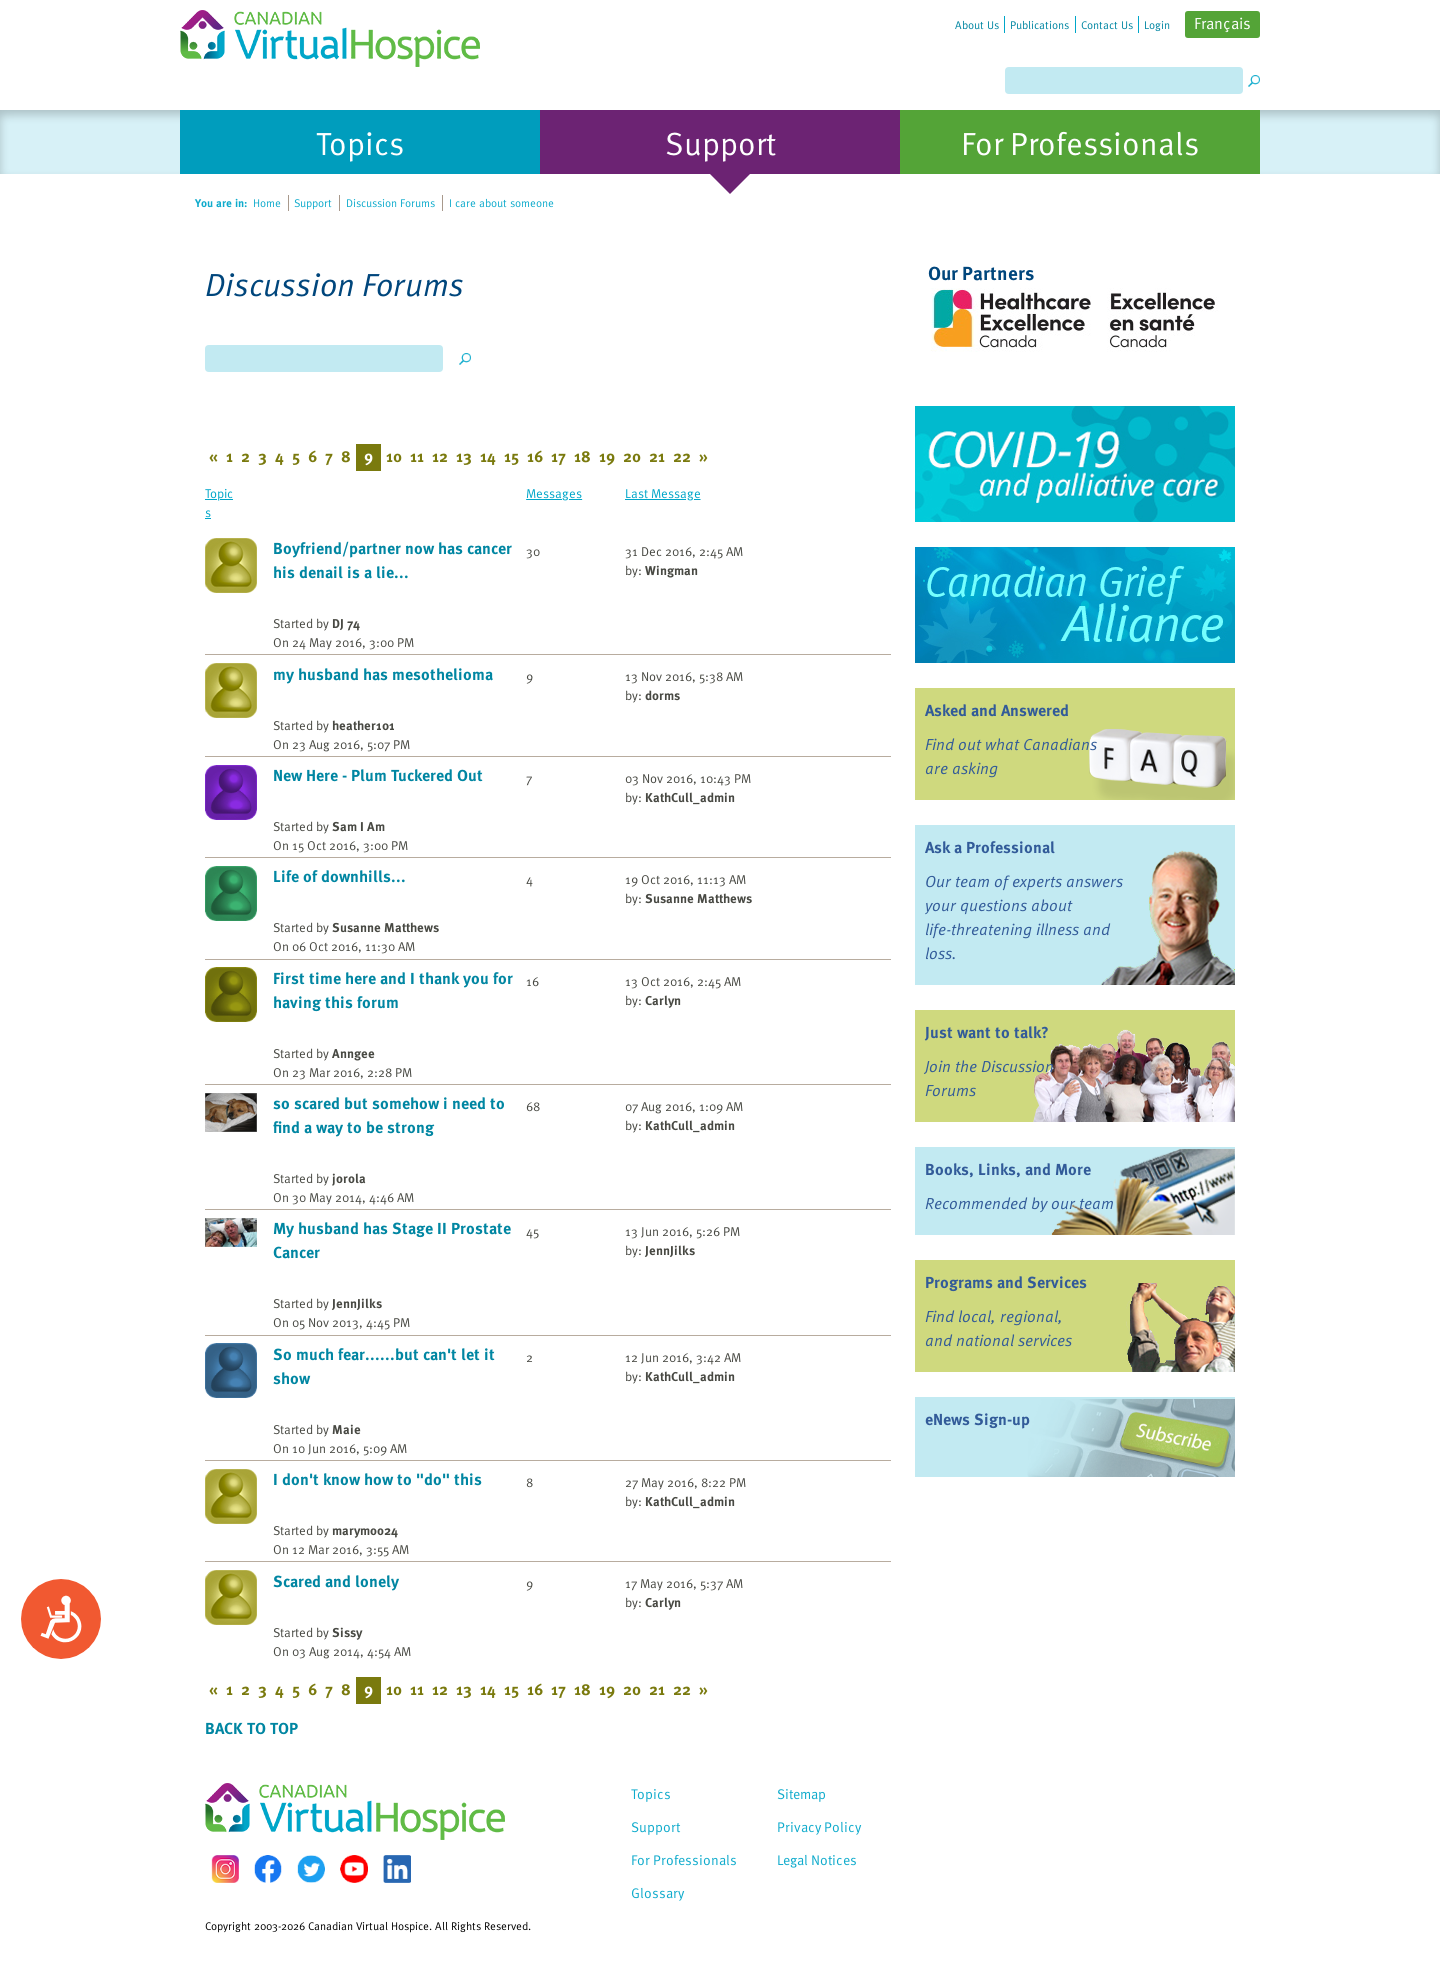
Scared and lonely (336, 1581)
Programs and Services (1006, 1282)
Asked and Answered (997, 710)
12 (440, 456)
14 (488, 456)
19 (607, 456)
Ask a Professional (990, 847)
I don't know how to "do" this (377, 1479)
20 (632, 456)
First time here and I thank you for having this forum (393, 990)
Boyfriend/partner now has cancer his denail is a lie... (392, 560)
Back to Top (251, 1728)
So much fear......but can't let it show (384, 1366)
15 (511, 456)
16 (535, 456)
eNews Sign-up (977, 1419)
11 (417, 456)
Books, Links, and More (1008, 1169)
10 (394, 456)
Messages (554, 492)
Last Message (663, 492)
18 (582, 456)
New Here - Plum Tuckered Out (378, 775)
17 (558, 456)
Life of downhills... (339, 876)
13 (464, 456)
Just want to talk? (987, 1032)
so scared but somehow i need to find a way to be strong (389, 1115)
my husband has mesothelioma (383, 674)
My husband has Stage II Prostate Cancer (392, 1240)
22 (682, 456)
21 (657, 456)
